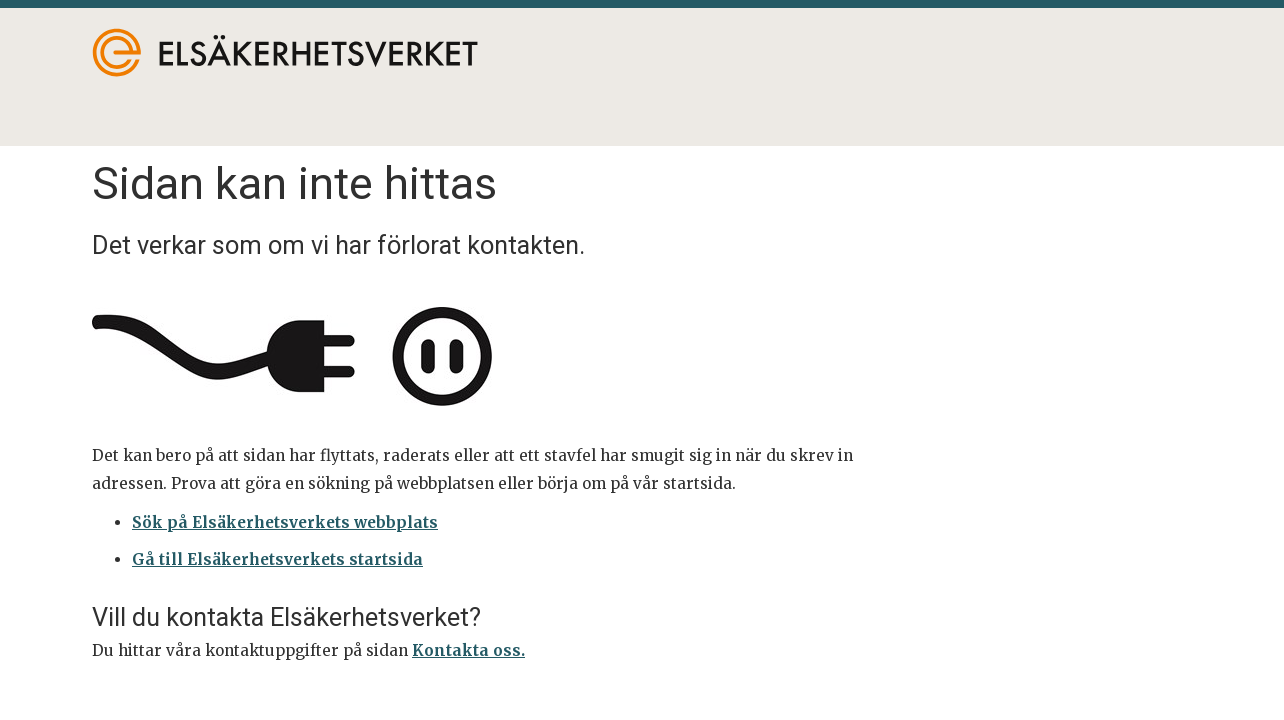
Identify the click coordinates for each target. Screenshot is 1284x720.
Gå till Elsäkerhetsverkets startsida (277, 559)
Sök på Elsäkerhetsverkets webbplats (285, 522)
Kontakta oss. (468, 650)
